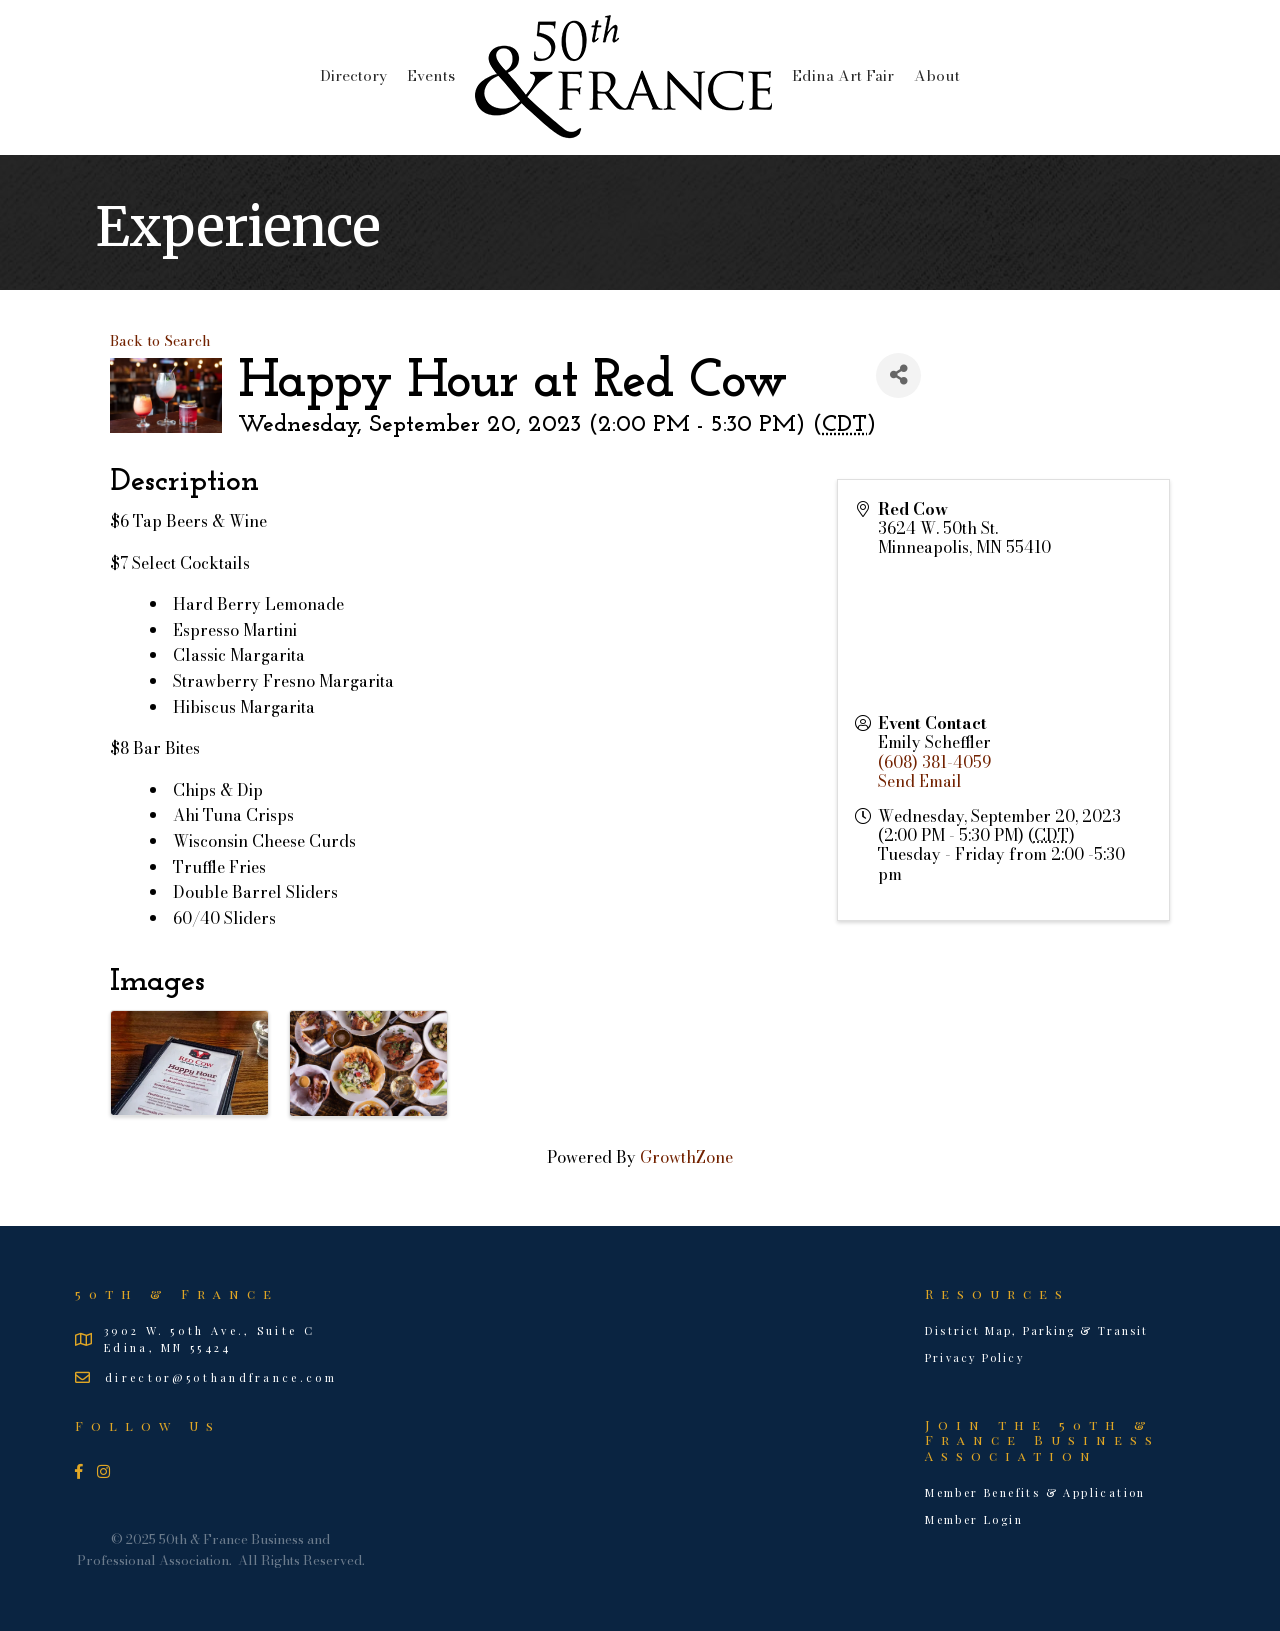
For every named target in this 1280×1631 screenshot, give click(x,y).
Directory (353, 75)
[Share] (898, 375)
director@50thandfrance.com (221, 1377)
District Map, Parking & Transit (1036, 1330)
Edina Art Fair (843, 75)
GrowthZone (686, 1157)
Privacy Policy (974, 1357)
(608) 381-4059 (934, 762)
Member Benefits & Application (1035, 1492)
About (937, 75)
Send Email (920, 781)
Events (431, 75)
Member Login (974, 1519)
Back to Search (160, 341)
